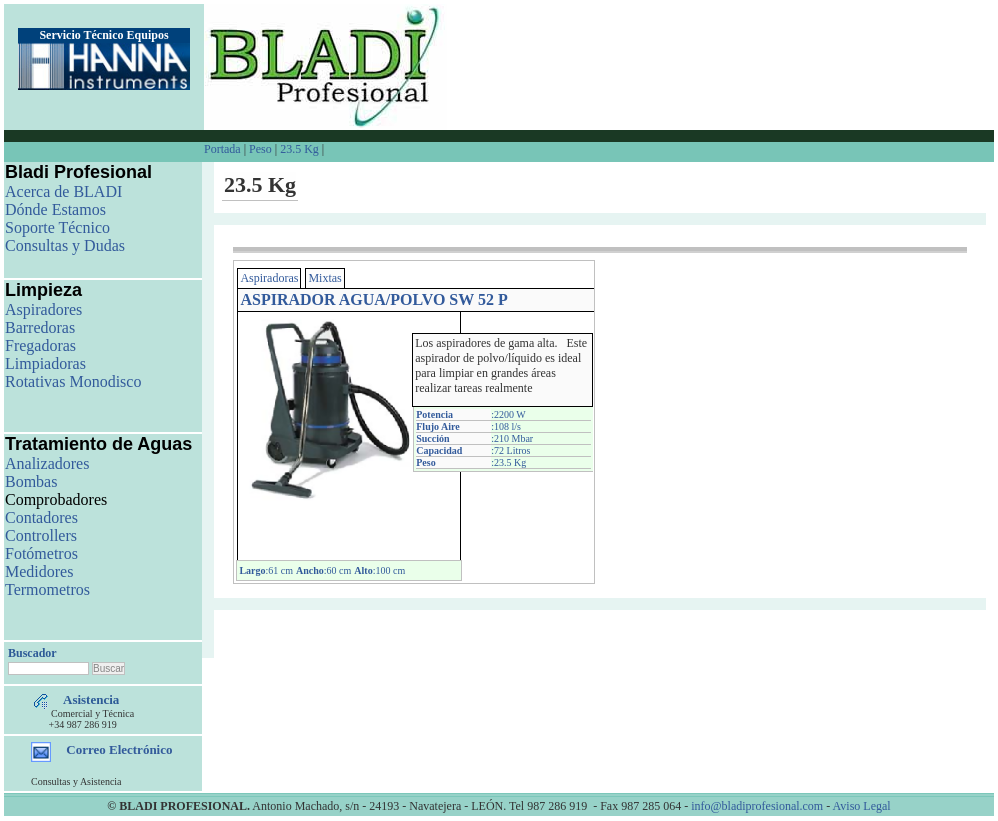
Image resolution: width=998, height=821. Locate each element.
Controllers (41, 535)
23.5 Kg (299, 149)
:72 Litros (510, 450)
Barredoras (40, 327)
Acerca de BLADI (63, 191)
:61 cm (266, 570)
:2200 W (508, 414)
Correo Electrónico (119, 749)
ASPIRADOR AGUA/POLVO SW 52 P (373, 299)
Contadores (41, 517)
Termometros (47, 589)
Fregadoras (40, 345)
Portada (224, 149)
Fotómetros (41, 553)
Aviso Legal (862, 806)
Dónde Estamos (55, 209)
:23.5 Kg (508, 462)
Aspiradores (43, 309)
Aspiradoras (269, 278)
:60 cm (323, 570)
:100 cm (379, 570)
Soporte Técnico (57, 227)
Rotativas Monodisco (73, 381)
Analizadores (47, 463)
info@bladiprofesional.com (757, 806)
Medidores (39, 571)
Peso (260, 149)
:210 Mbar (512, 438)
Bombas (31, 481)
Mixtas (324, 278)
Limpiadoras (45, 363)
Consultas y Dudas (65, 245)
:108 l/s (506, 426)
